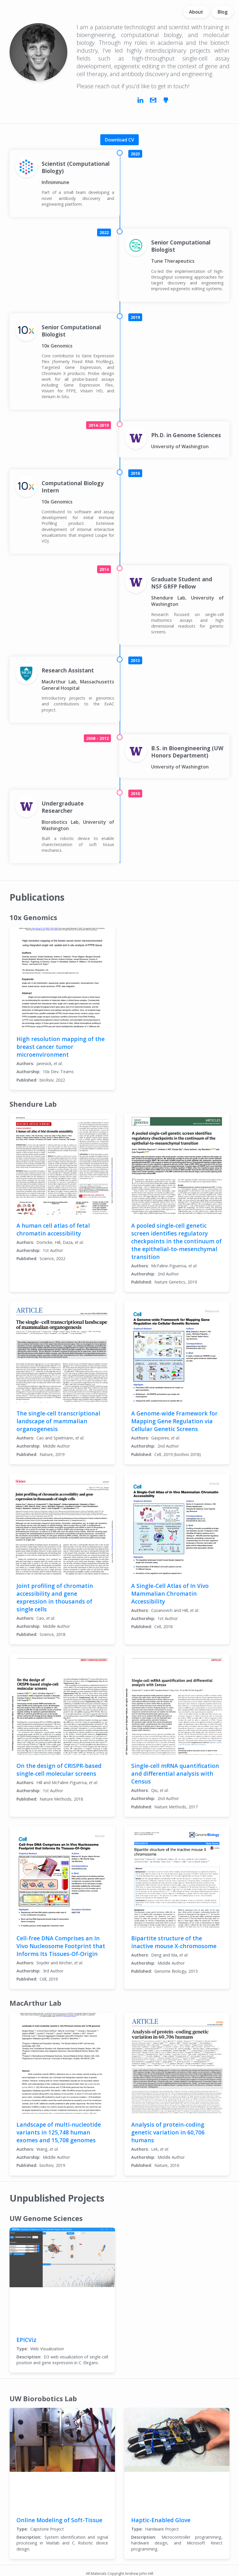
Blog (222, 12)
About (196, 12)
